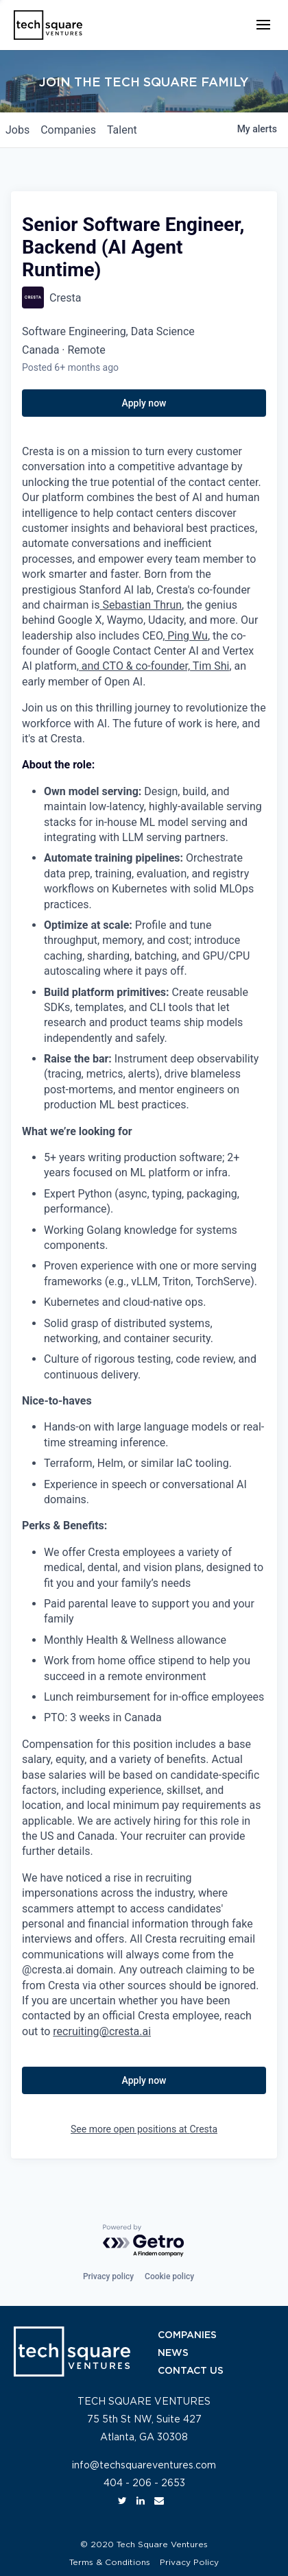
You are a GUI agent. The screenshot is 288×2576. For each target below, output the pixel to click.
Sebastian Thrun (140, 604)
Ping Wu (186, 635)
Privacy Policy (189, 2562)
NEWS (173, 2353)
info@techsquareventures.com (144, 2465)
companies (68, 129)
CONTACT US (191, 2371)
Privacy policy (108, 2276)
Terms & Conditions (109, 2562)
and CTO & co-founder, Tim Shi (154, 665)
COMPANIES (187, 2335)
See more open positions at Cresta (144, 2129)
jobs (17, 129)
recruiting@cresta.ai (102, 2031)
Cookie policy (169, 2276)
